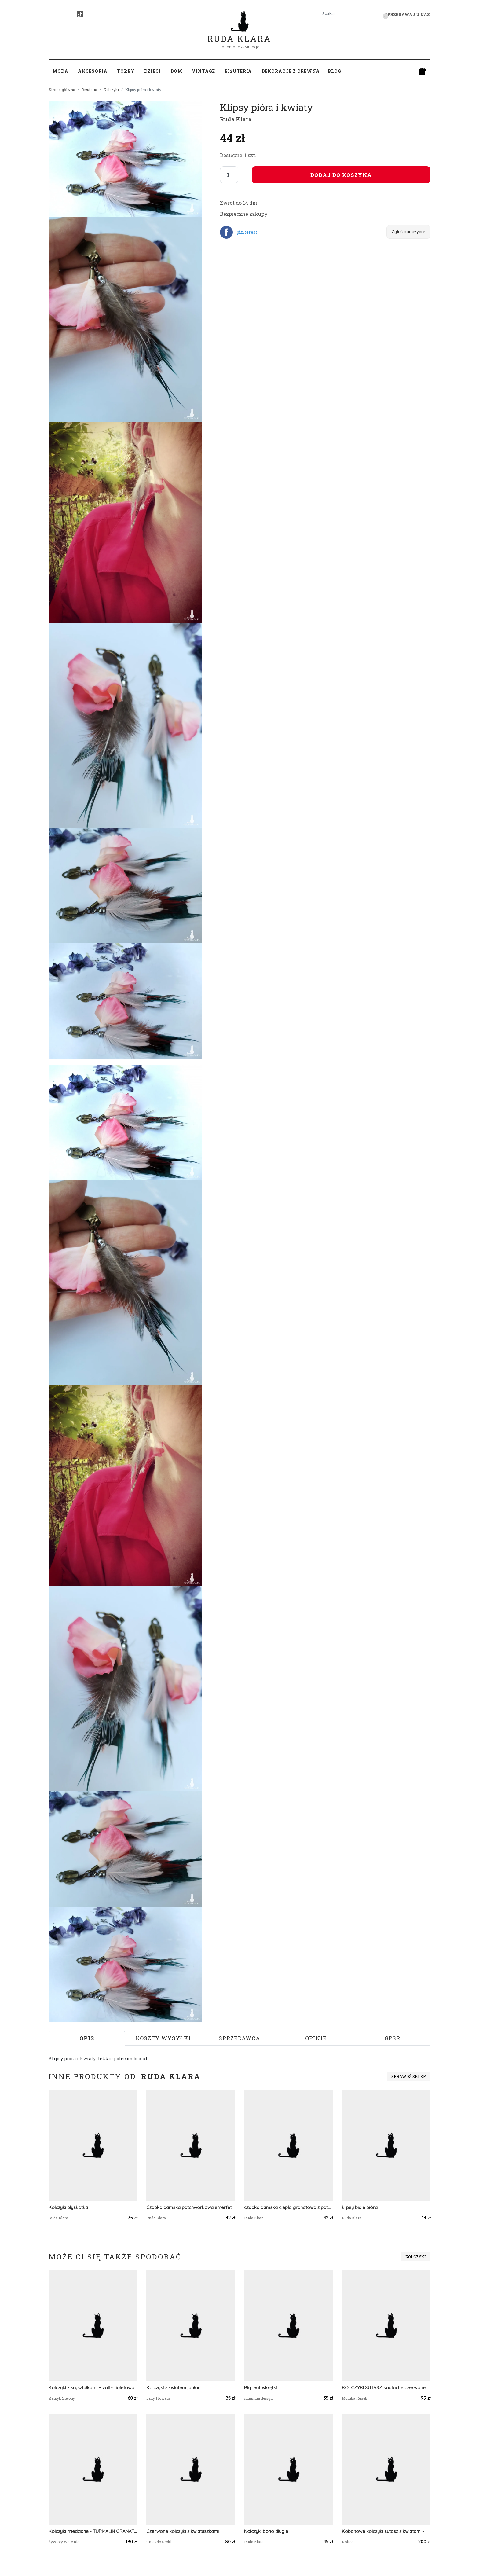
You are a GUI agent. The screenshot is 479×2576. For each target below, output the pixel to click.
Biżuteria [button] (238, 71)
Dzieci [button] (152, 71)
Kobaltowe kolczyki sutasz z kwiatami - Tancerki (386, 2531)
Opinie (316, 2038)
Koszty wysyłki (163, 2038)
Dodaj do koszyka (341, 174)
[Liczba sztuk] (229, 174)
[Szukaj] (365, 13)
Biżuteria (89, 89)
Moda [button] (60, 71)
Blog (334, 71)
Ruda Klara (239, 34)
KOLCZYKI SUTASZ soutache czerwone (384, 2388)
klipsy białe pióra (360, 2207)
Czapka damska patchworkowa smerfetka (190, 2207)
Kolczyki (111, 89)
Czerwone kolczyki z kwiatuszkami (182, 2531)
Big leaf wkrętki (260, 2388)
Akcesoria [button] (93, 71)
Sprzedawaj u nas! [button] (407, 14)
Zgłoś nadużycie (408, 231)
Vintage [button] (203, 71)
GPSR (392, 2038)
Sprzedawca (239, 2038)
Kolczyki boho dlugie (266, 2531)
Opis (86, 2038)
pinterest (246, 232)
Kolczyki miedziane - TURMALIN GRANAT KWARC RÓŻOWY (93, 2531)
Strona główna (62, 89)
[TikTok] (80, 14)
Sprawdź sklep (408, 2076)
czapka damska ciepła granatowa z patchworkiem (288, 2207)
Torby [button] (126, 71)
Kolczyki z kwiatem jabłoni (173, 2388)
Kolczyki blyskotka (68, 2207)
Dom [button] (176, 71)
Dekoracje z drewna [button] (290, 71)
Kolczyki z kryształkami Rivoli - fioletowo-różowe (93, 2388)
